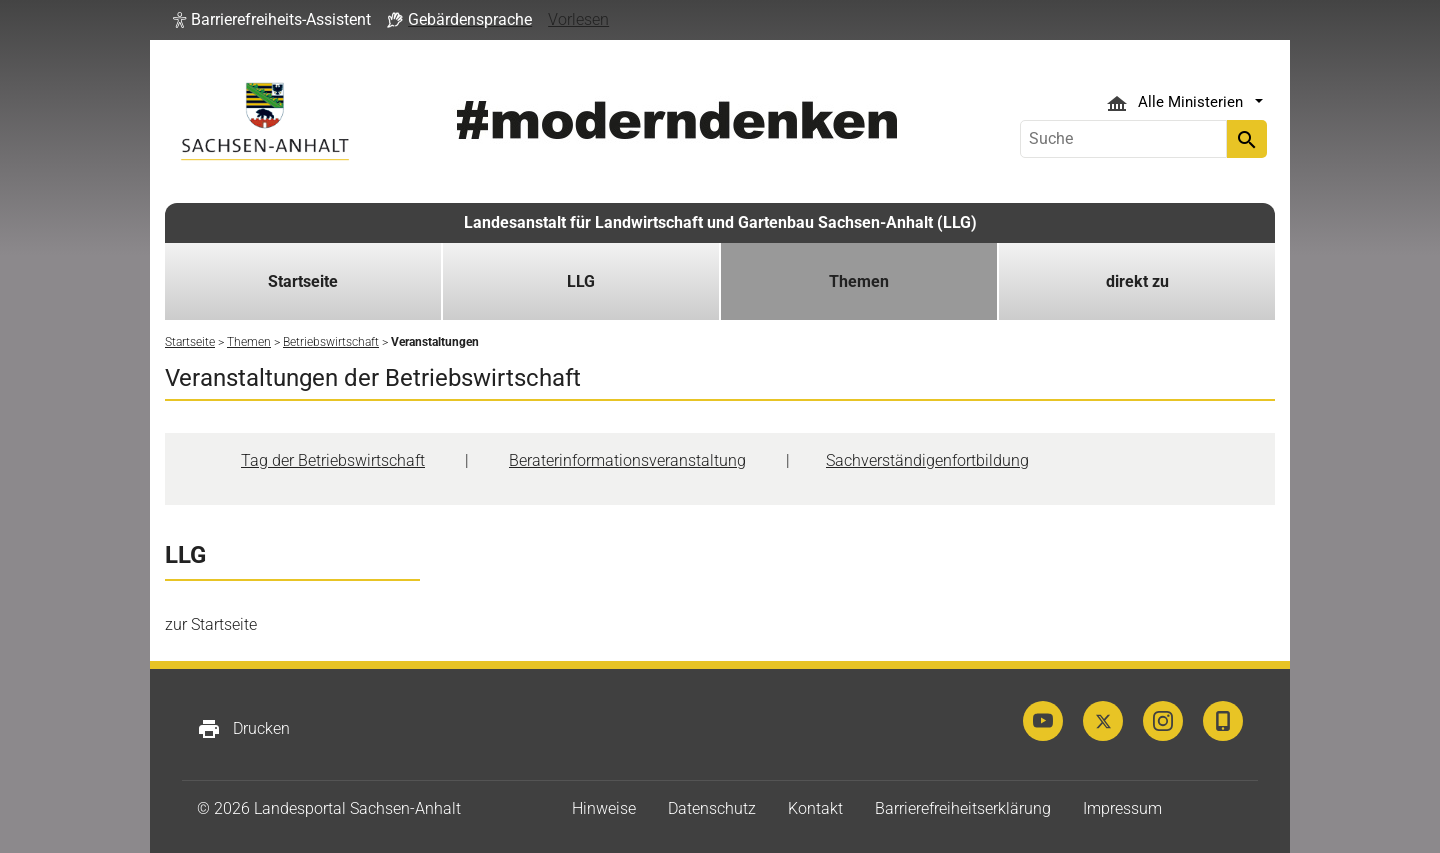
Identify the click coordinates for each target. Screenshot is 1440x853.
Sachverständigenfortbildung (927, 460)
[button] (272, 20)
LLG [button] (581, 281)
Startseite (303, 281)
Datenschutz (712, 808)
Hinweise (604, 808)
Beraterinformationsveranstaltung (627, 460)
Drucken (243, 729)
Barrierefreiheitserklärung (963, 808)
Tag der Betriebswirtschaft (333, 460)
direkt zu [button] (1137, 281)
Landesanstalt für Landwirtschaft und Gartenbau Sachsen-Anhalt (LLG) (720, 222)
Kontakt (815, 808)
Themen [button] (859, 281)
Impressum (1122, 808)
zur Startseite (211, 624)
